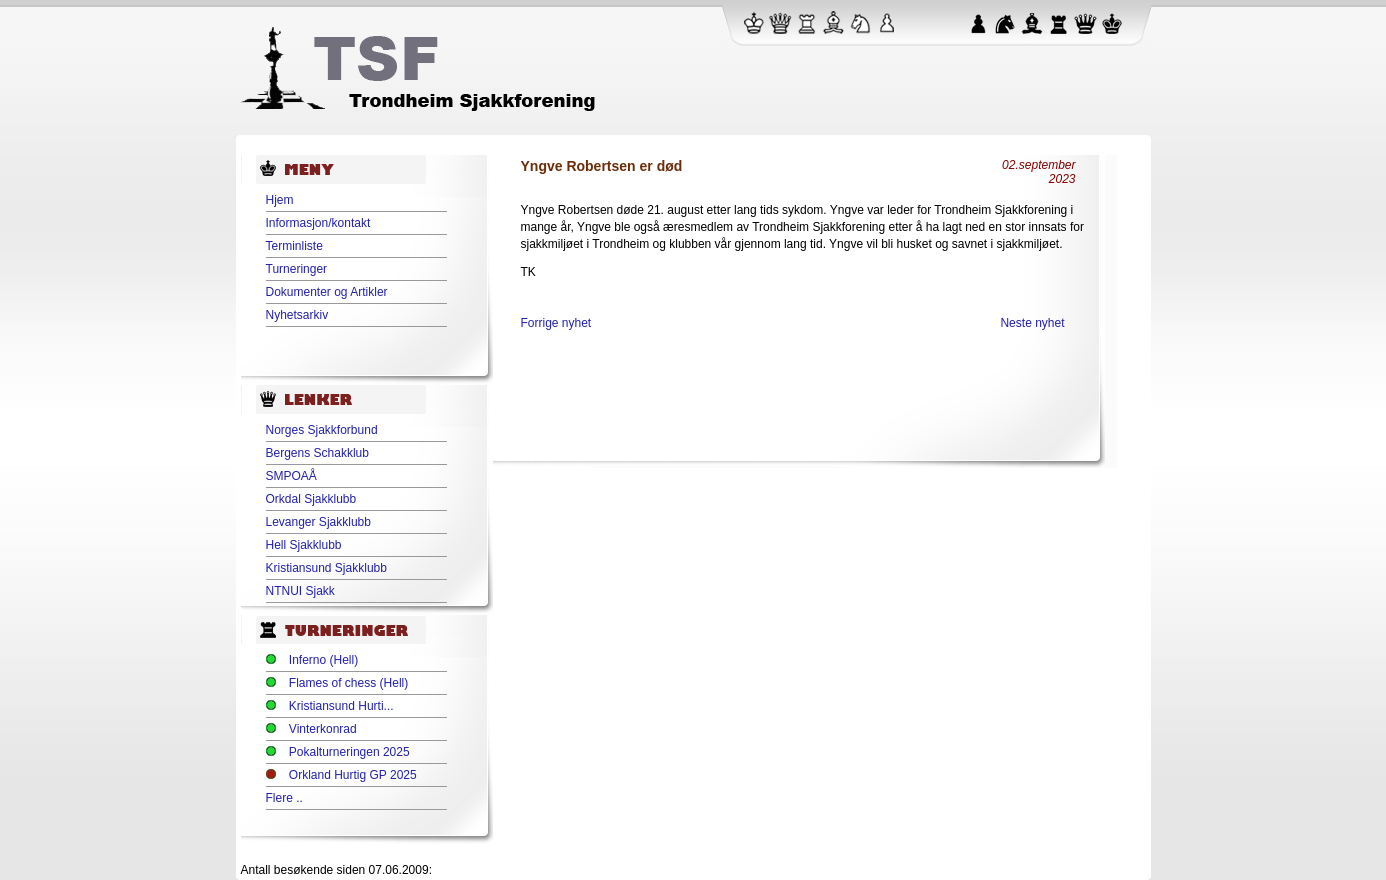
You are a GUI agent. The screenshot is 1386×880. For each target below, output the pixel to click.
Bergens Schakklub (317, 453)
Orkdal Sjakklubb (311, 499)
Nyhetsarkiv (297, 315)
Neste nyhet (1032, 323)
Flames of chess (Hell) (348, 683)
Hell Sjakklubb (304, 545)
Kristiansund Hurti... (341, 706)
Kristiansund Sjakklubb (326, 568)
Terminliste (294, 246)
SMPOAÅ (291, 476)
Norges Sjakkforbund (322, 430)
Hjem (280, 200)
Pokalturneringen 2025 (349, 752)
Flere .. (284, 798)
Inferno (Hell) (323, 660)
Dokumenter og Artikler (327, 292)
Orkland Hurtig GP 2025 (353, 775)
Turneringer (297, 269)
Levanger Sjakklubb (318, 522)
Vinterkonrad (323, 729)
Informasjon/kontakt (318, 223)
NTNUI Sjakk (300, 591)
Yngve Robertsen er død (602, 166)
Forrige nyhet (556, 323)
